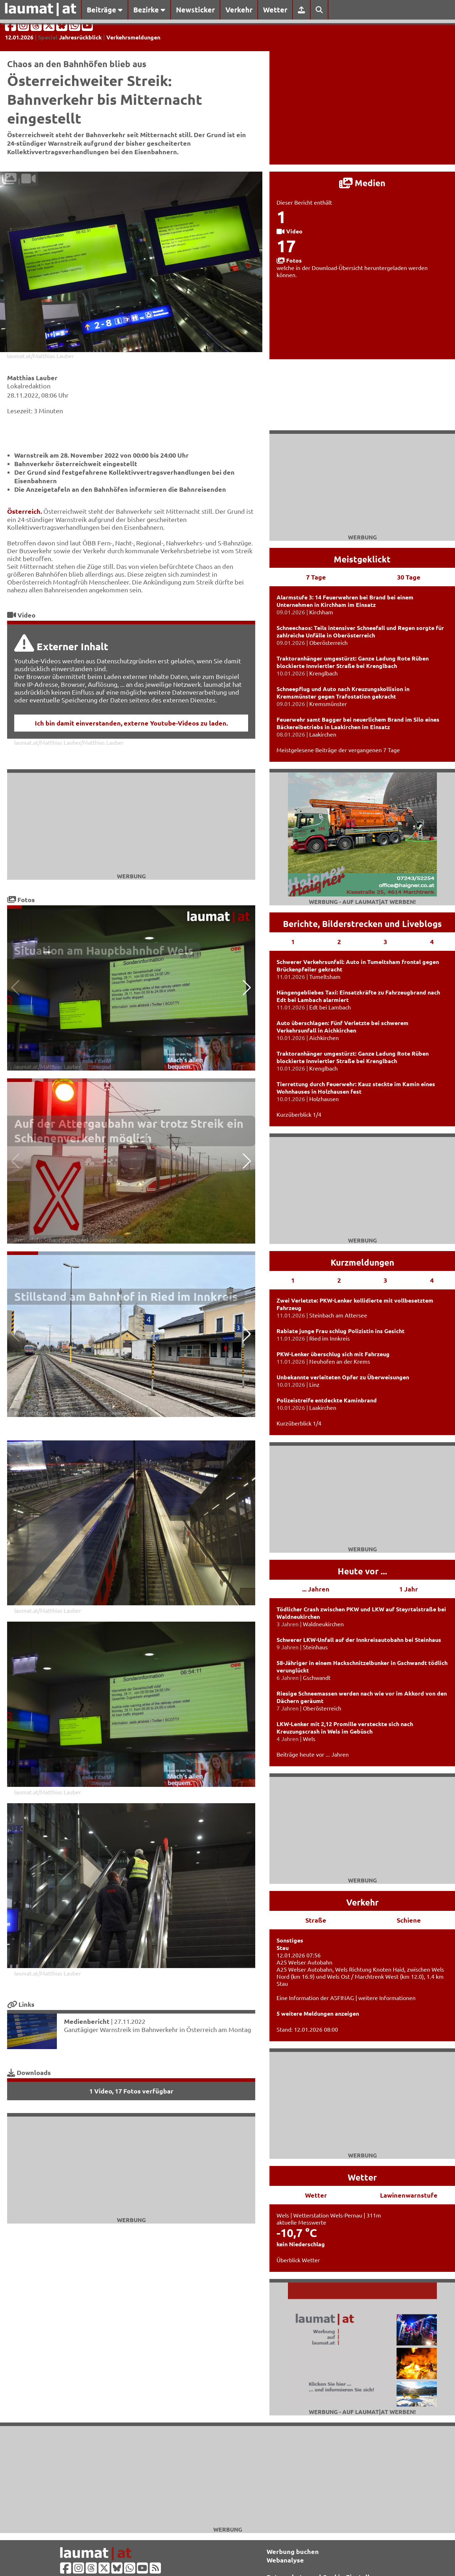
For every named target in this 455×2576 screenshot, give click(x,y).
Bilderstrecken (352, 923)
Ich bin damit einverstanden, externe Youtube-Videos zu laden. (131, 723)
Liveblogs (422, 923)
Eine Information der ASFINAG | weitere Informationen (346, 1997)
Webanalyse (285, 2560)
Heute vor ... (362, 1571)
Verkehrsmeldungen (133, 37)
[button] (247, 988)
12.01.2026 (19, 37)
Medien (362, 182)
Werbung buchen (293, 2551)
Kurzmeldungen (362, 1262)
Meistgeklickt (362, 559)
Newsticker (195, 9)
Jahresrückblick (80, 37)
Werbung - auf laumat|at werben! (362, 901)
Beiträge (105, 9)
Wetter (275, 9)
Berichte (300, 923)
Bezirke (149, 9)
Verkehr (238, 9)
